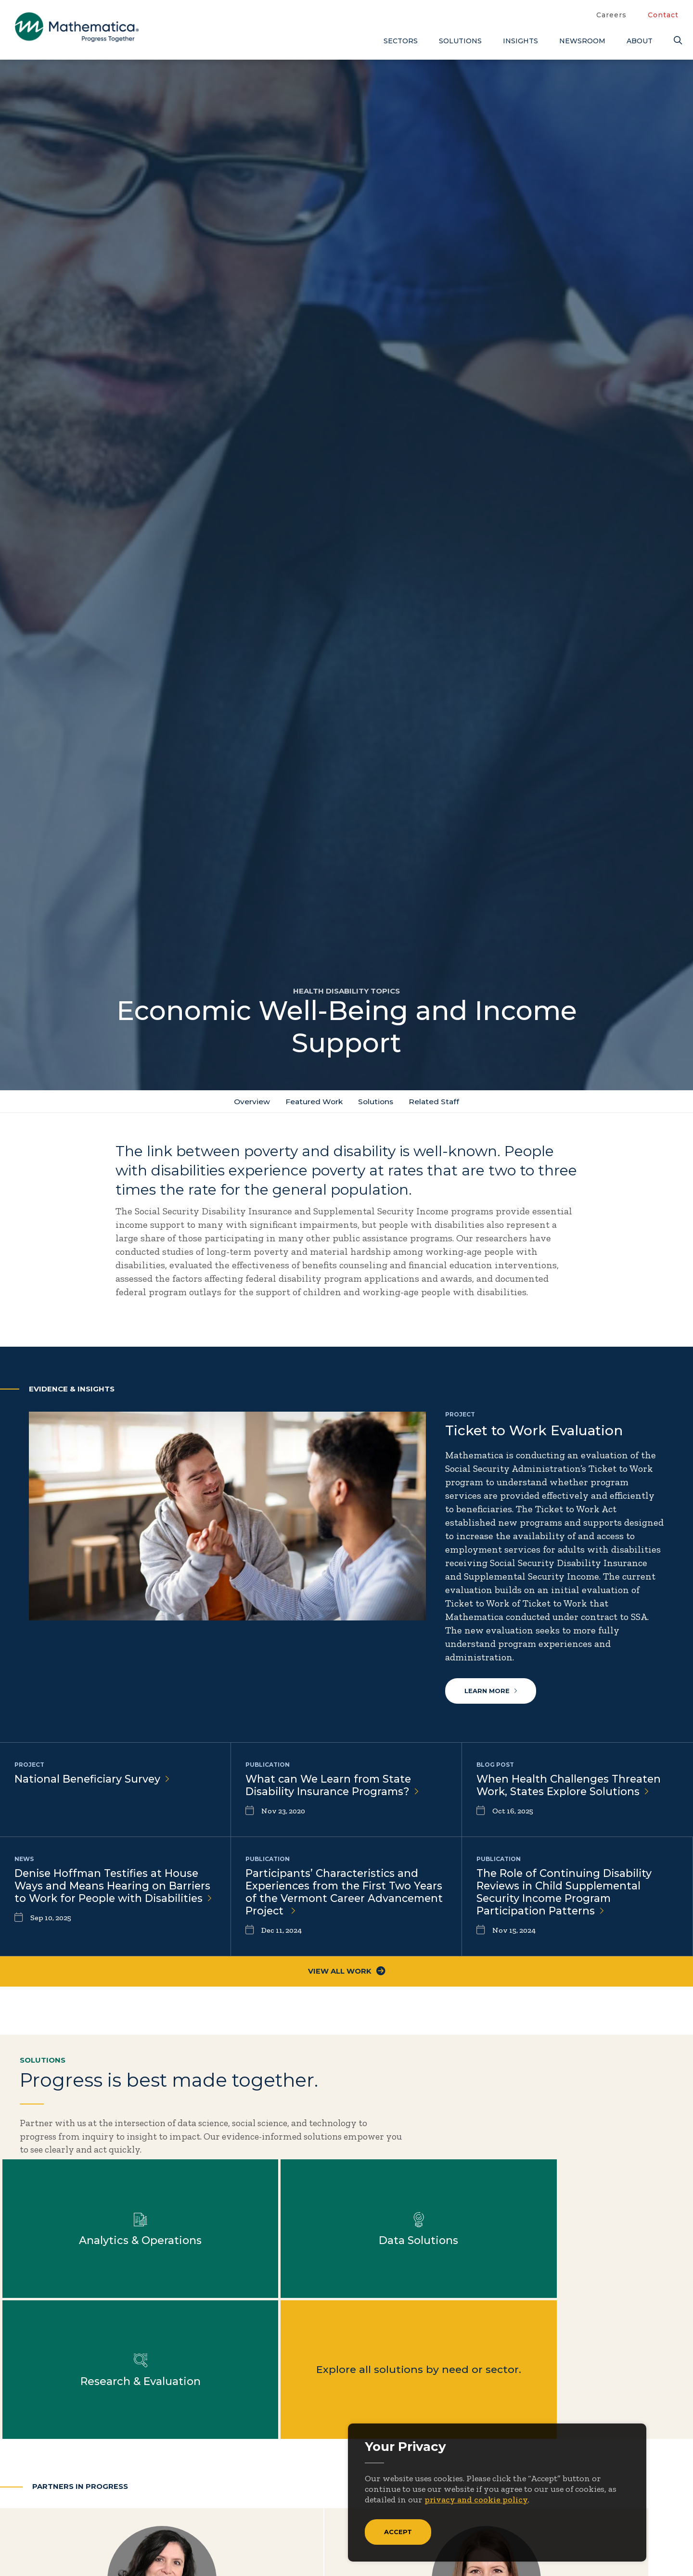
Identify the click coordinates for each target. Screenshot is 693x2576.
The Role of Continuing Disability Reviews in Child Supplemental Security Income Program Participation (566, 1895)
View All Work (346, 1976)
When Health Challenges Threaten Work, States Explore (570, 1787)
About (640, 41)
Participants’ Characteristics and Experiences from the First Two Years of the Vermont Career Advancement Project (334, 1895)
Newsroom (582, 41)
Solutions (460, 41)
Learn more (490, 1692)
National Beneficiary (93, 1780)
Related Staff (437, 1102)
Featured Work (312, 1102)
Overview (249, 1102)
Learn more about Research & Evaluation (87, 2288)
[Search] (676, 41)
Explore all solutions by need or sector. (260, 2289)
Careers (611, 15)
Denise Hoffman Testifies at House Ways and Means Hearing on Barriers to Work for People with (113, 1895)
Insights (520, 41)
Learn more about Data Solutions (605, 2148)
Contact (663, 15)
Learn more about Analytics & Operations (433, 2148)
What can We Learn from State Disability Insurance (334, 1787)
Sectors (401, 41)
